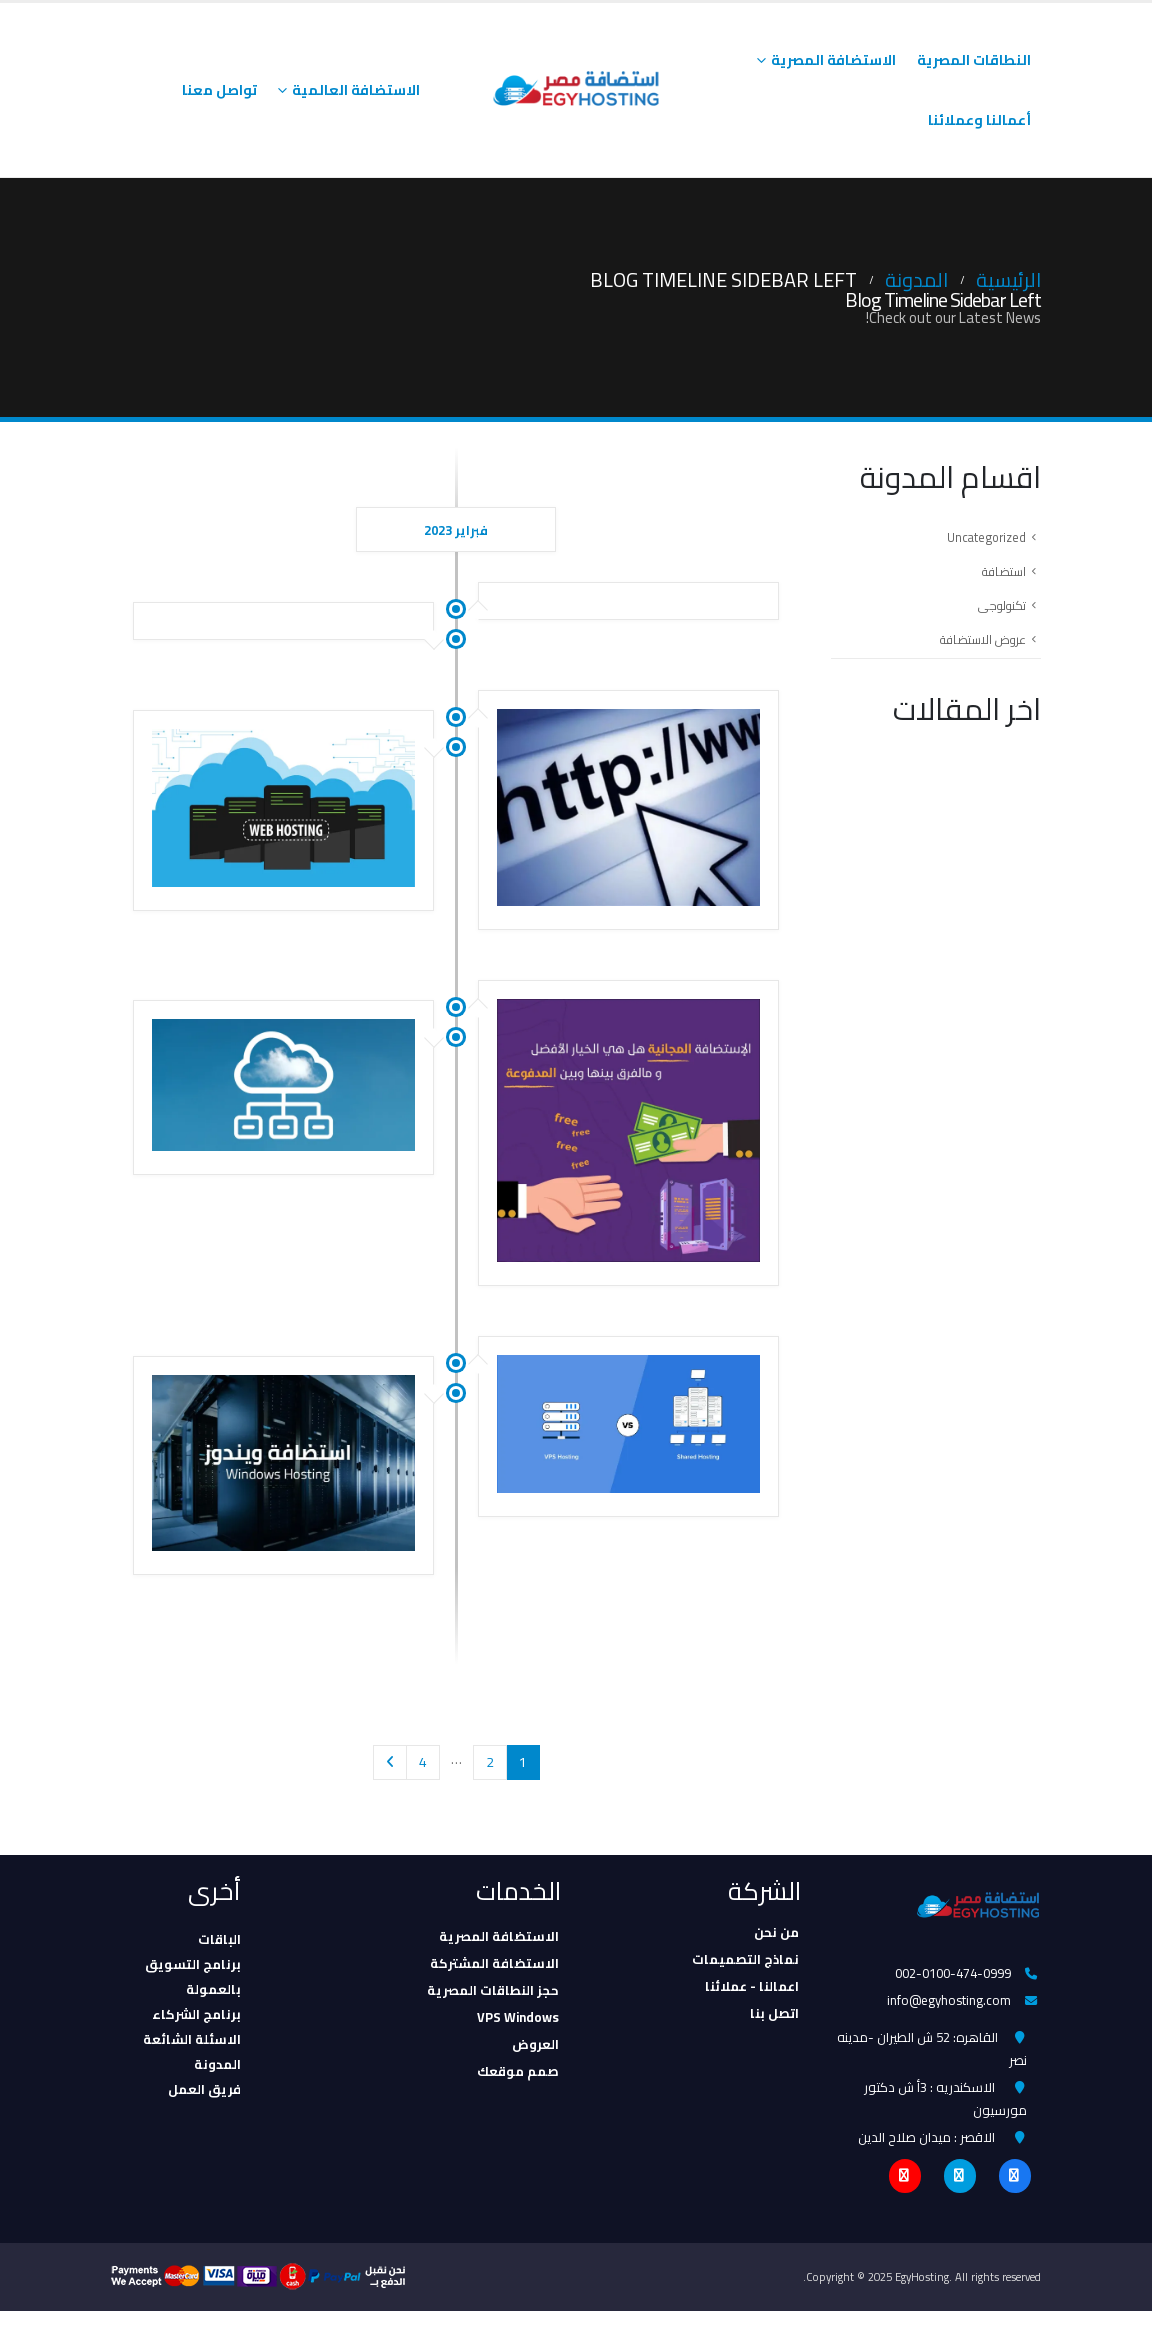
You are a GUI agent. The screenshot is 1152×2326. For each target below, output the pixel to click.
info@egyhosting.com (948, 2003)
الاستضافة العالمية (356, 90)
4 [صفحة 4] (423, 1762)
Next (390, 1762)
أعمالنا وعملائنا (979, 120)
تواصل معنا (219, 90)
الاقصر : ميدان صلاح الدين (926, 2150)
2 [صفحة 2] (490, 1762)
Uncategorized (984, 539)
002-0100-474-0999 (952, 1974)
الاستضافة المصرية (833, 60)
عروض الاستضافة (977, 647)
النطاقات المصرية (974, 60)
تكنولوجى (998, 611)
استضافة (1001, 575)
